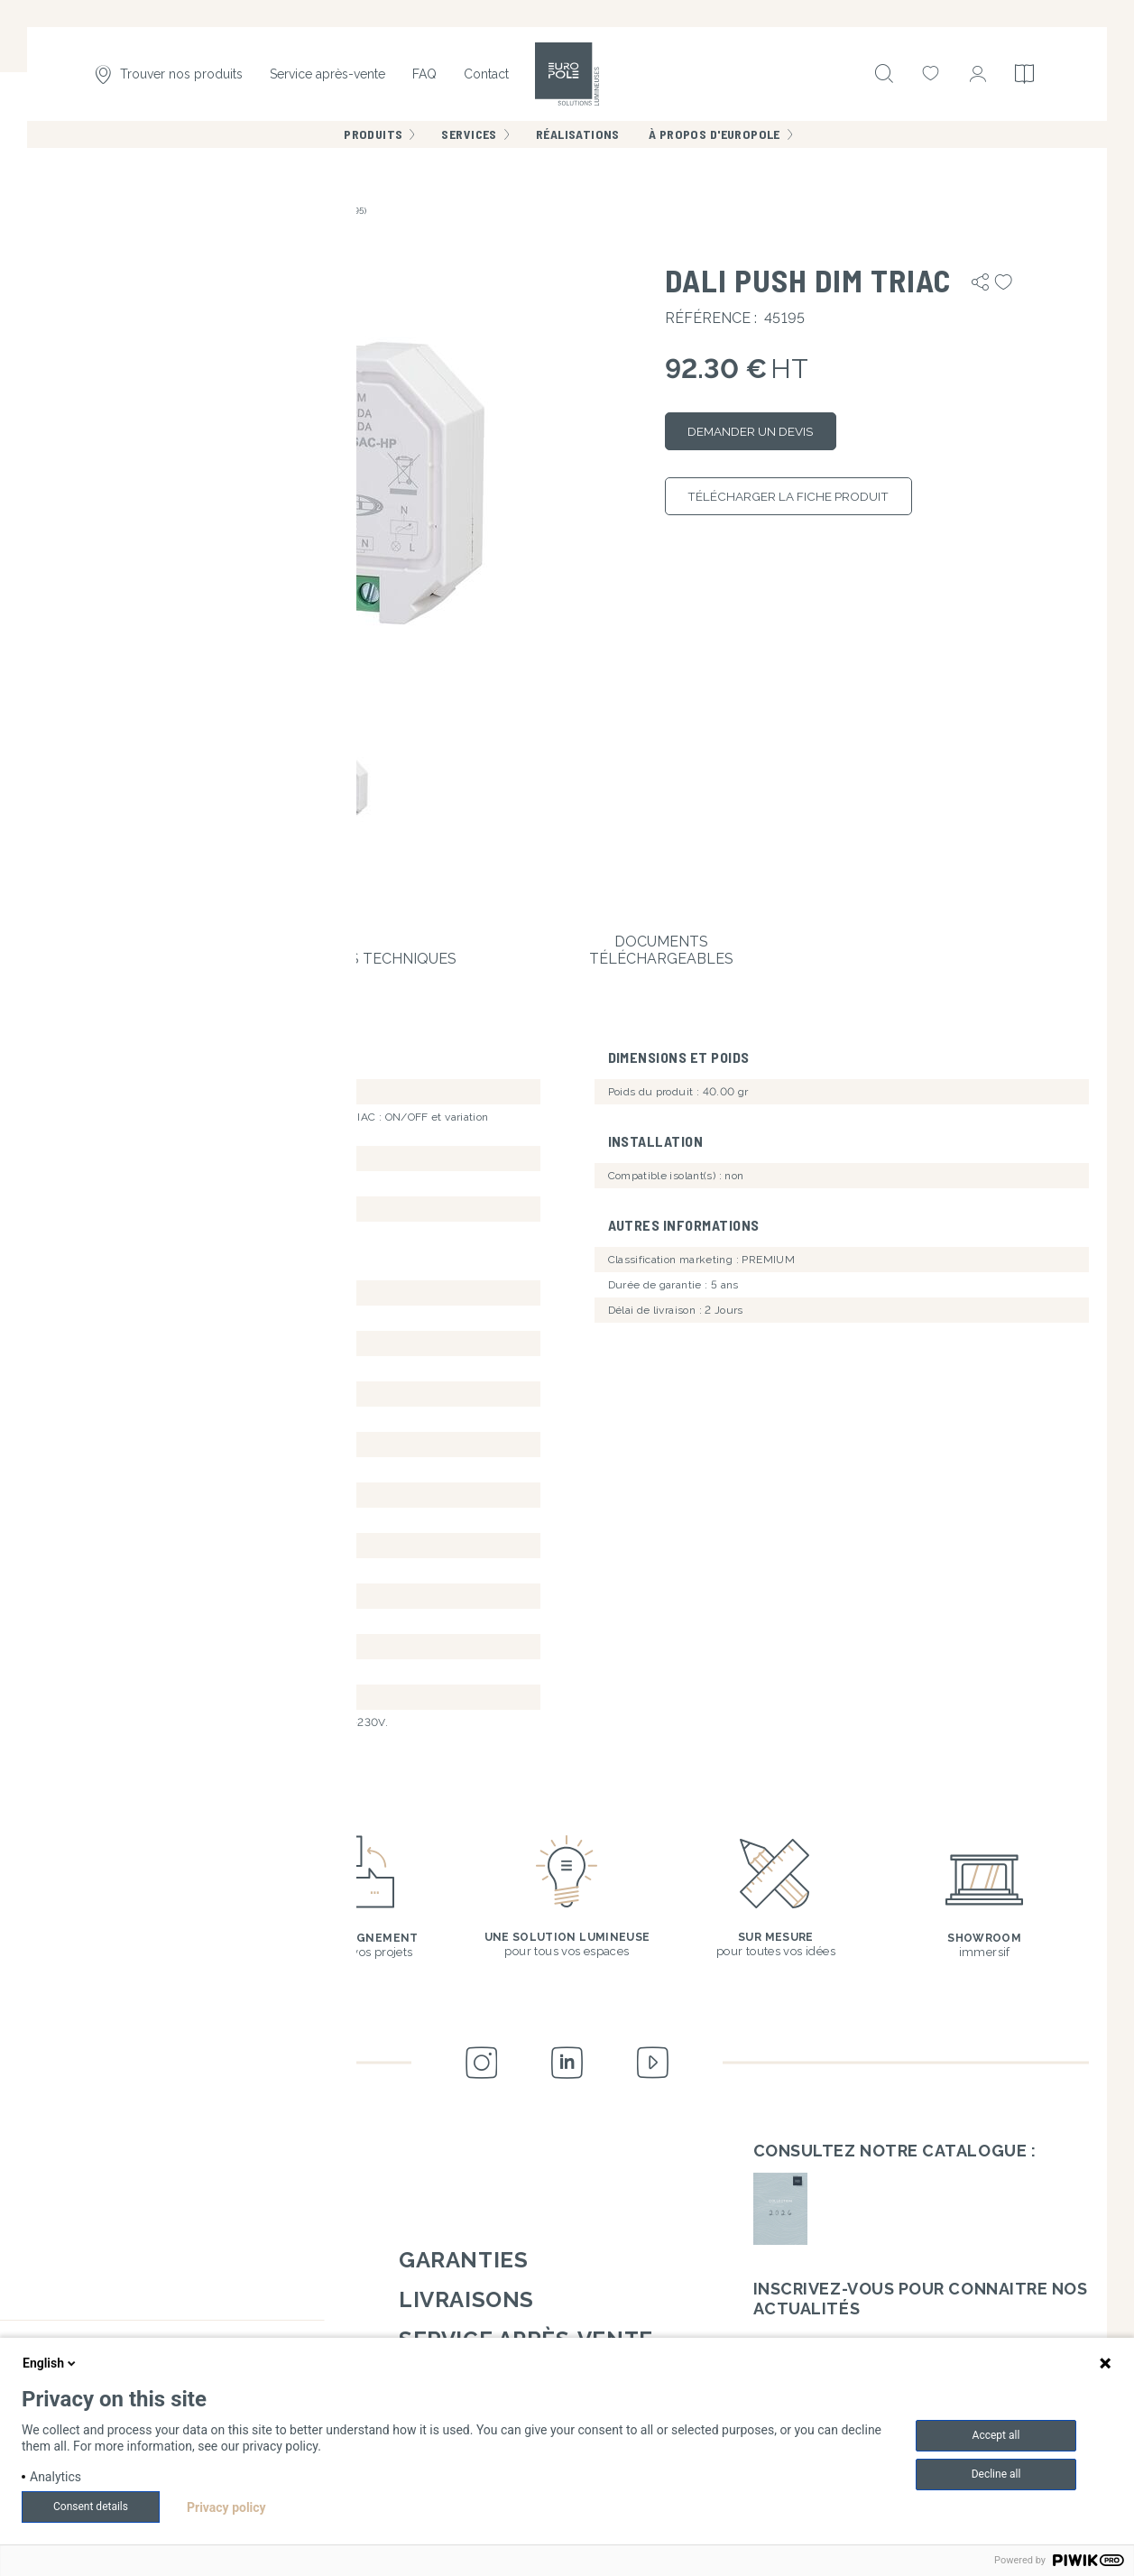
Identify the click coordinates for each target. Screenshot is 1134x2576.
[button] (346, 488)
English (50, 2363)
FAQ (424, 79)
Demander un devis (769, 435)
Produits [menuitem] (373, 144)
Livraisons (466, 2289)
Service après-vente (327, 79)
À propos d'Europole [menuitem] (714, 144)
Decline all (996, 2474)
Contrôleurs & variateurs (158, 211)
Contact (486, 79)
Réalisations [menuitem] (578, 144)
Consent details (90, 2506)
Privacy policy (226, 2507)
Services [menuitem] (468, 144)
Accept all (996, 2435)
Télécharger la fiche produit (815, 508)
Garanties (463, 2250)
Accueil (61, 211)
